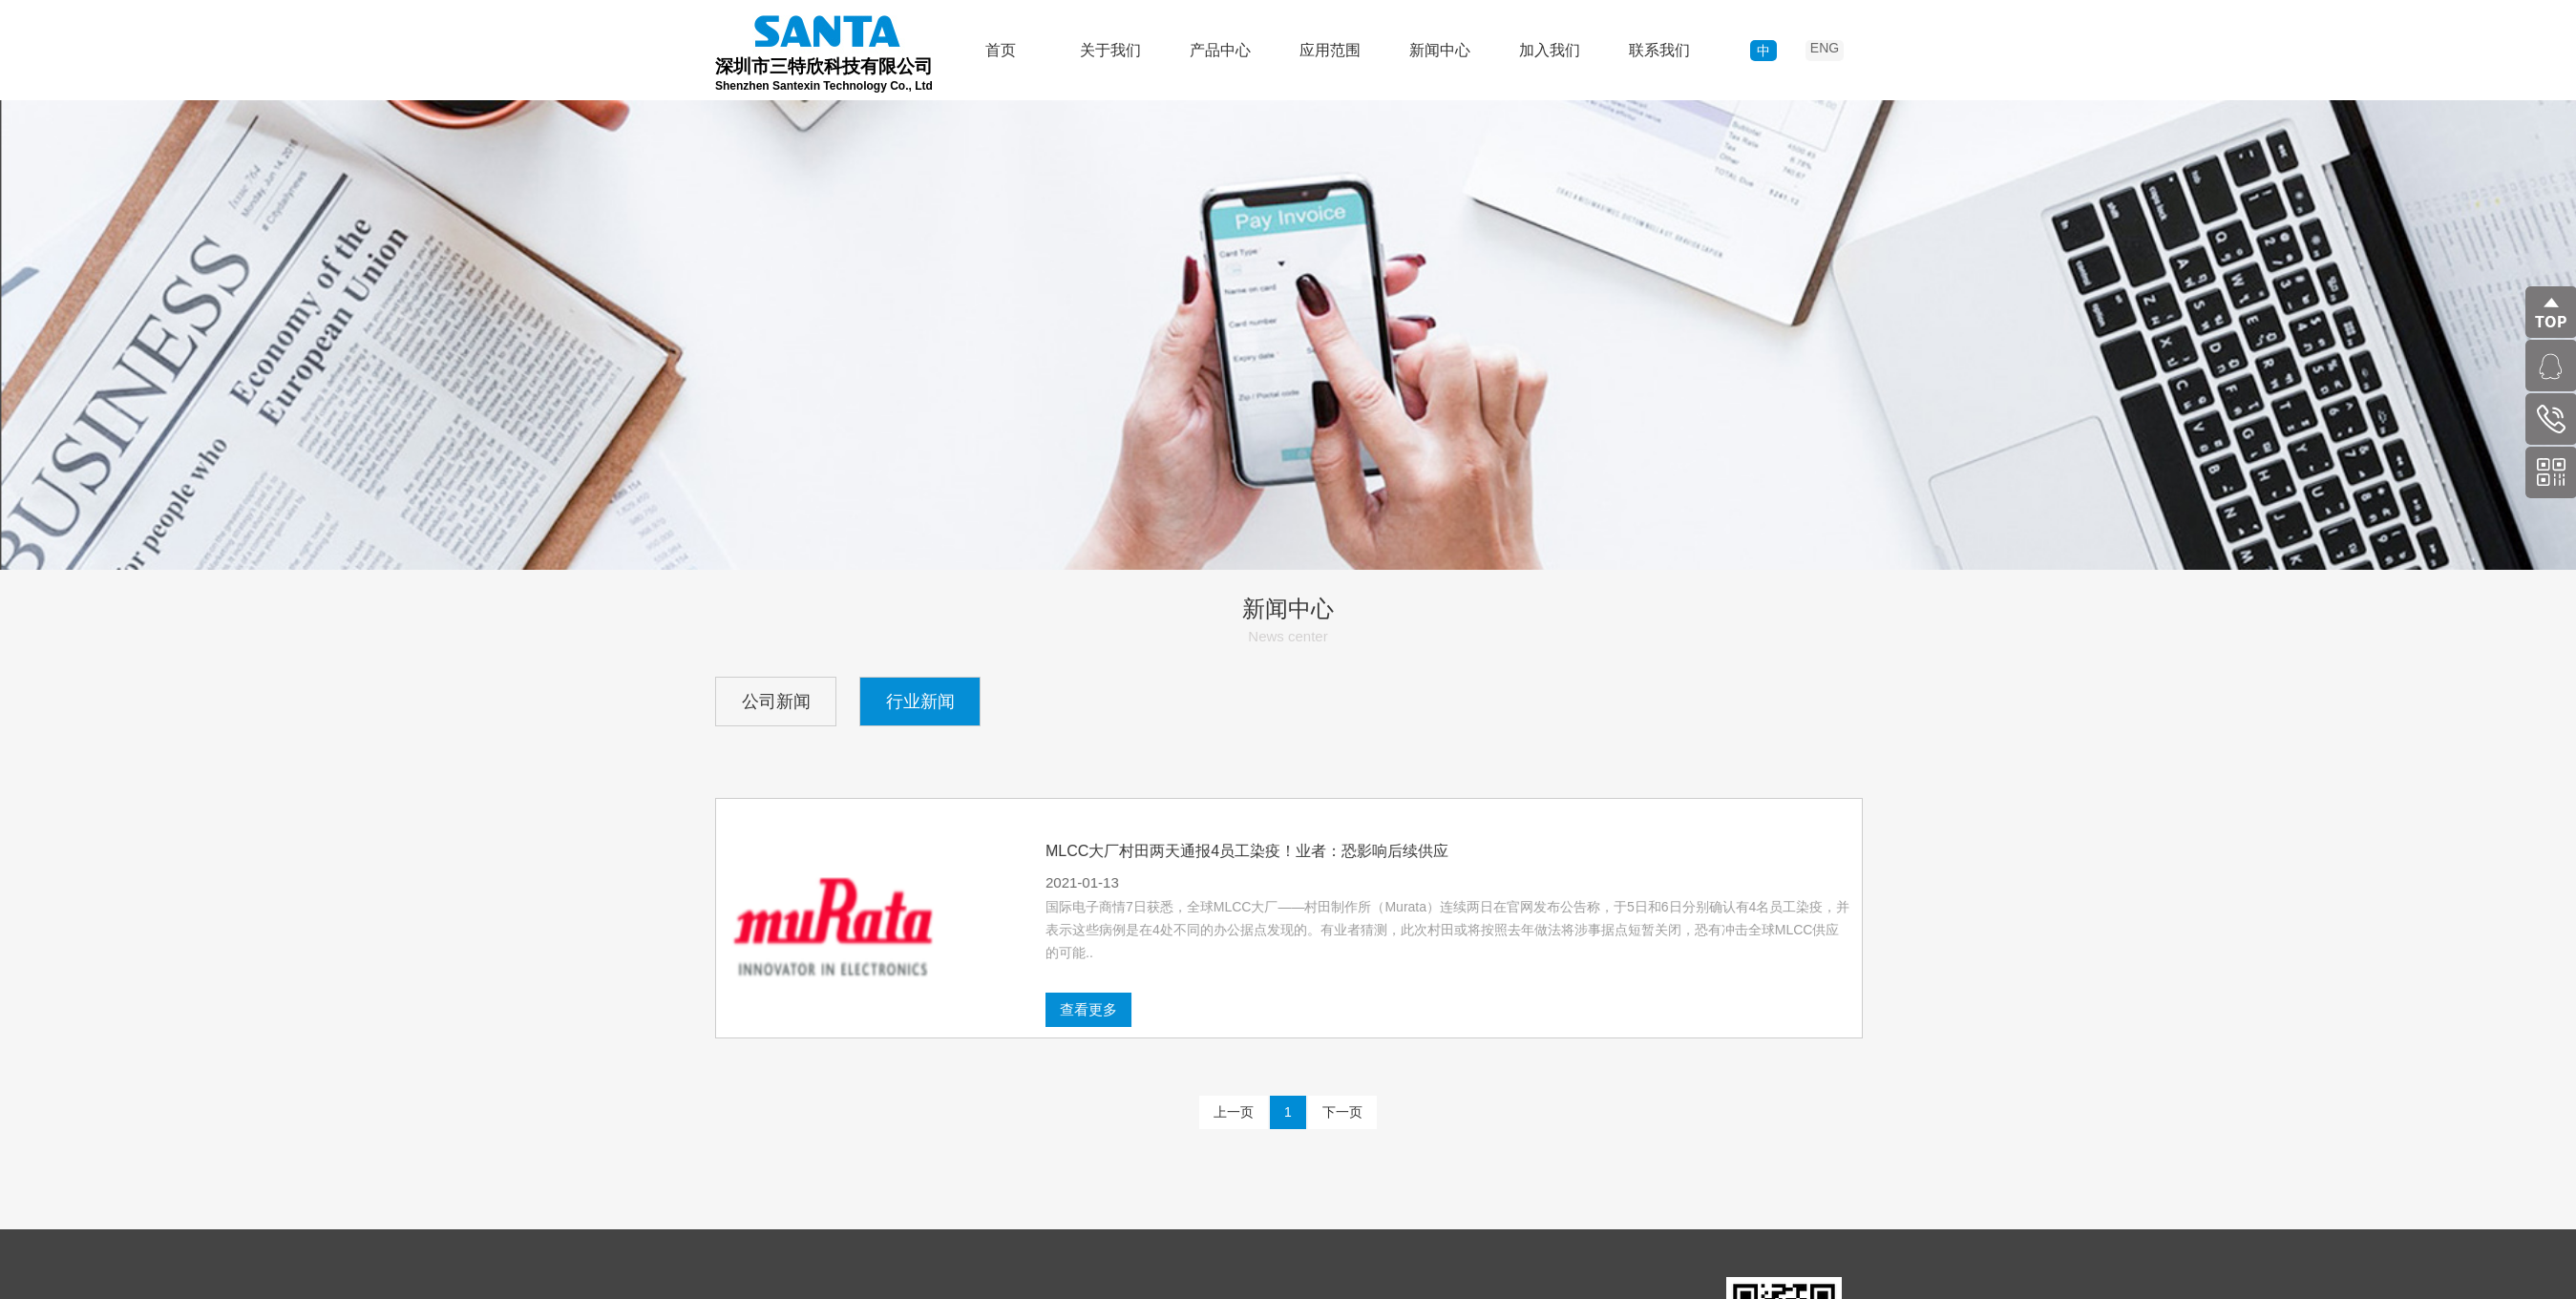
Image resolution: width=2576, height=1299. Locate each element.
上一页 (1234, 1112)
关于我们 (1110, 50)
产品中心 (1220, 50)
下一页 (1342, 1112)
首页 (1000, 50)
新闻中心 (1439, 50)
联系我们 (1659, 50)
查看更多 (1406, 1009)
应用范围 (1330, 50)
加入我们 (1549, 50)
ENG (1824, 47)
